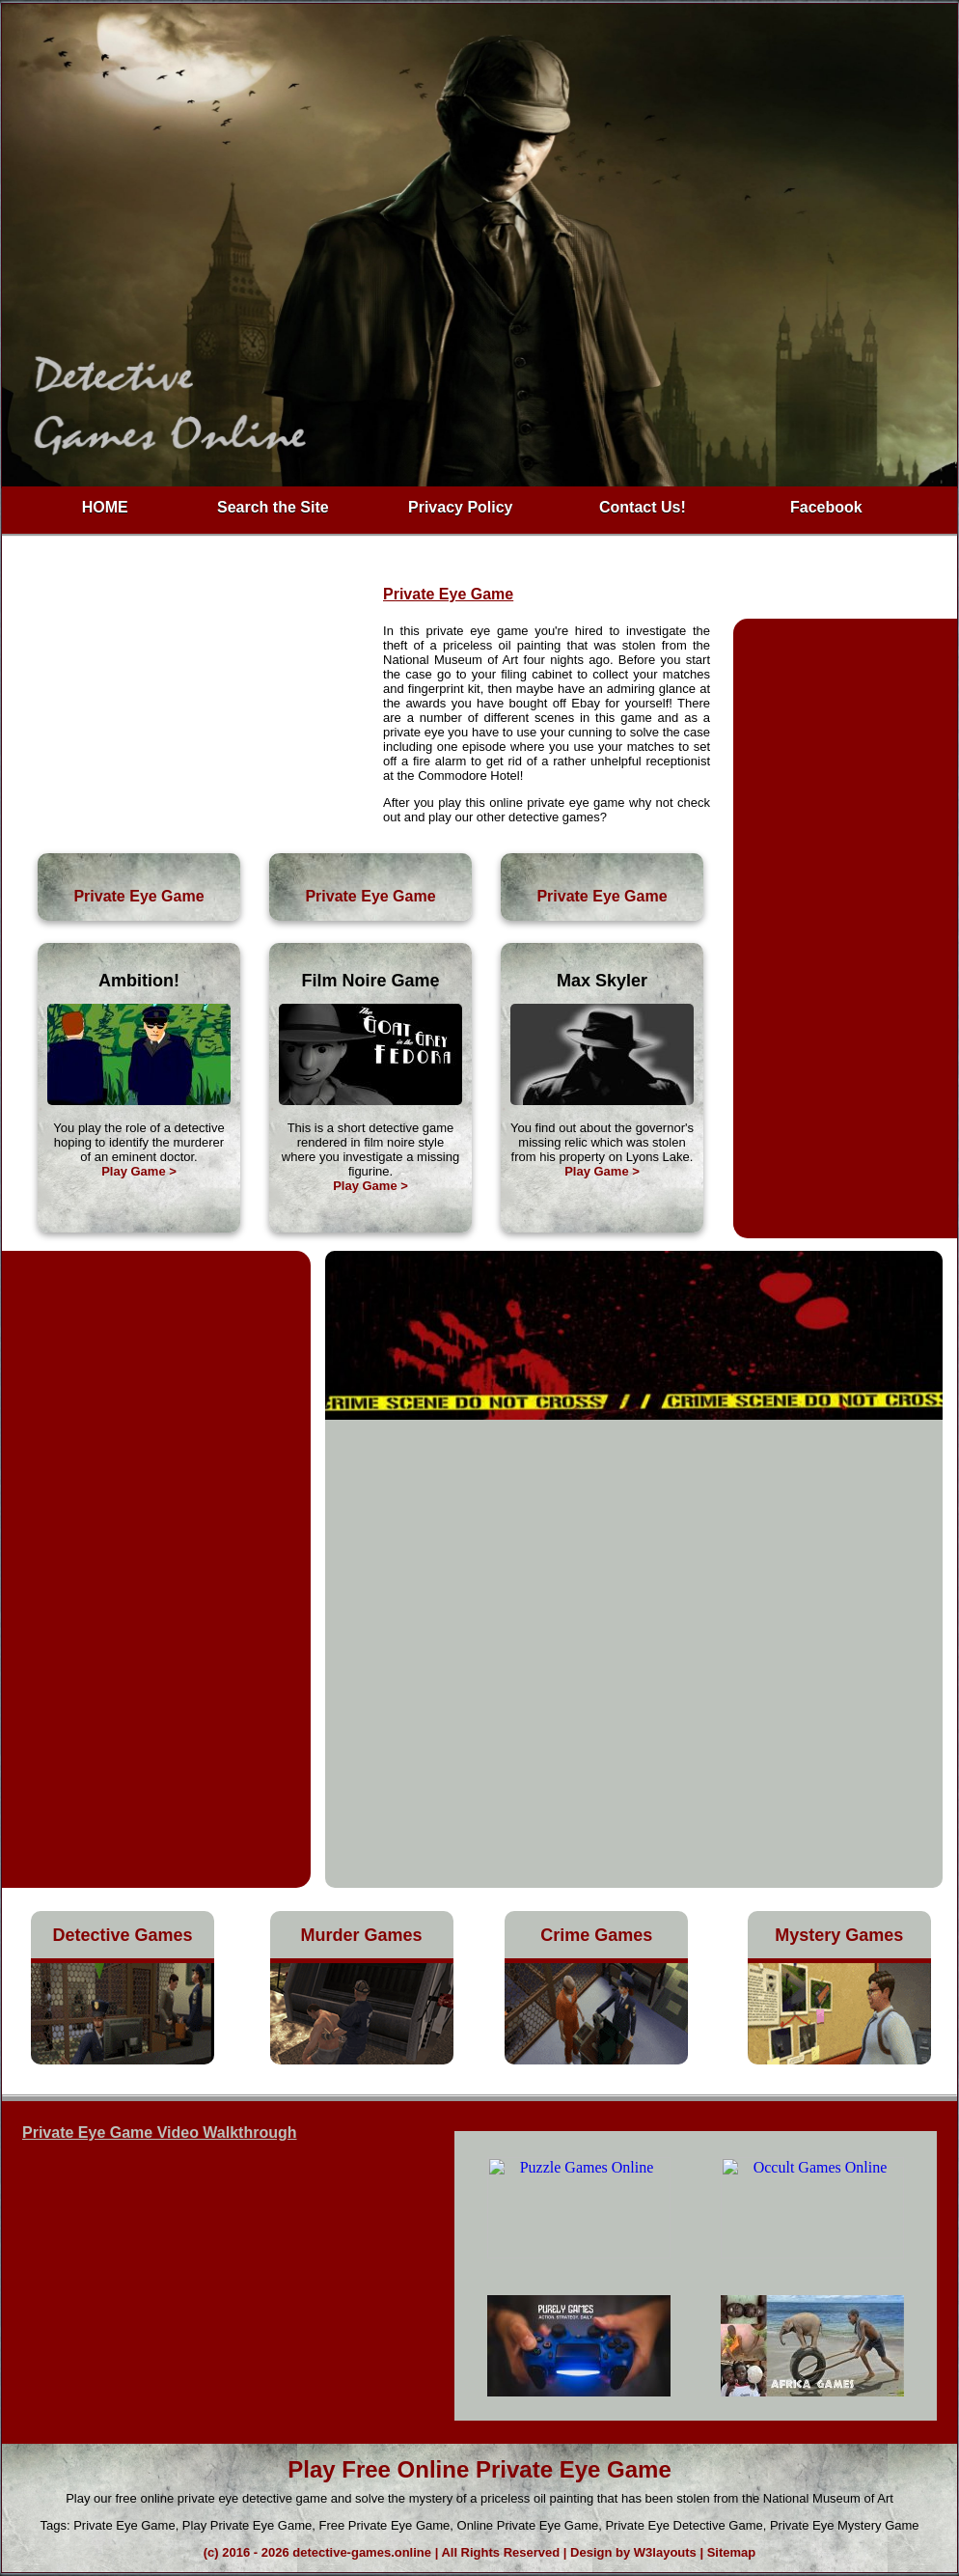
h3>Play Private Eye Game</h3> (215, 2281)
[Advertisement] (193, 704)
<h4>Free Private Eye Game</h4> (695, 2276)
